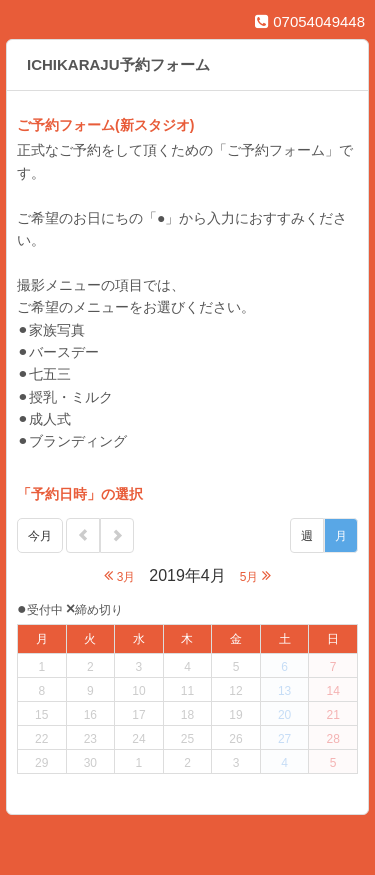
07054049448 (310, 21)
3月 (119, 575)
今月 (40, 536)
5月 (255, 575)
